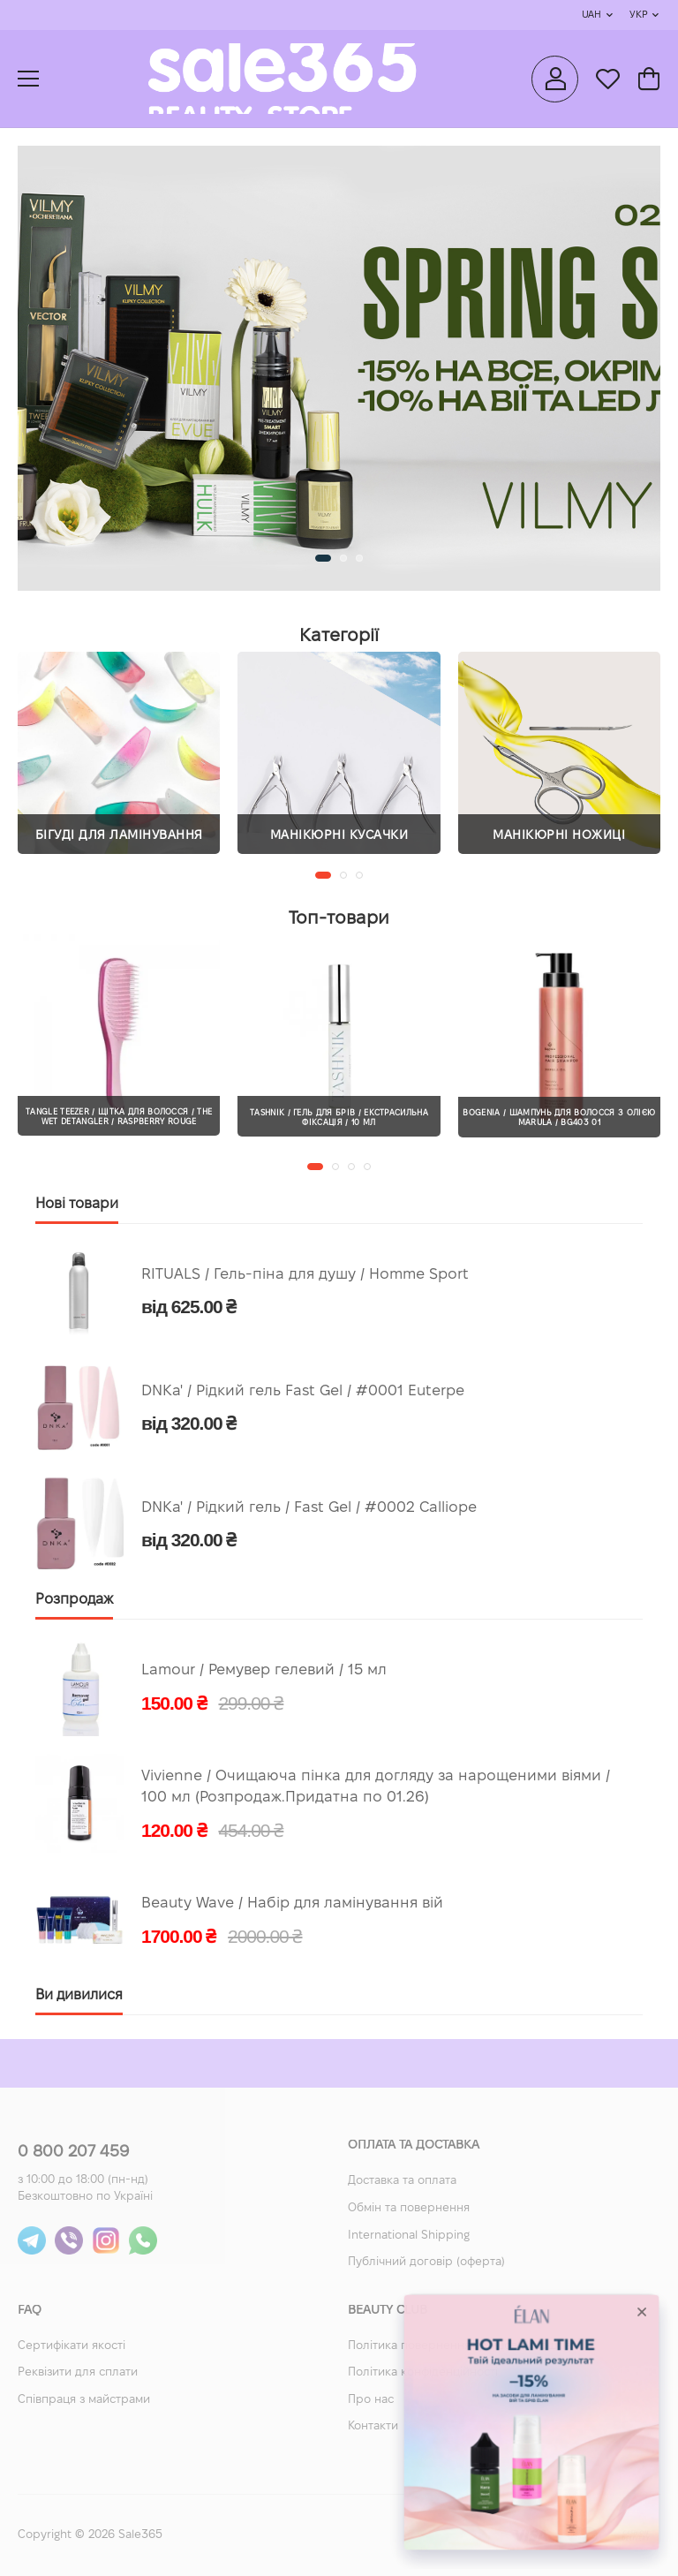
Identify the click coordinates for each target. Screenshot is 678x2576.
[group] (339, 368)
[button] (323, 558)
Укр (638, 15)
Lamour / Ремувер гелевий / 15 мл (264, 1670)
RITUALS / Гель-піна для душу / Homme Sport (305, 1274)
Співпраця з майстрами (84, 2400)
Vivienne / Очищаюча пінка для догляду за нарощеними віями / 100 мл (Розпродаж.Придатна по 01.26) (375, 1787)
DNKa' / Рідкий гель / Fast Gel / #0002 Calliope (309, 1508)
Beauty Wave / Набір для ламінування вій (292, 1903)
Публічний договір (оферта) (426, 2262)
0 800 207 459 (73, 2152)
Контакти (373, 2426)
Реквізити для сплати (78, 2373)
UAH (591, 15)
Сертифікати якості (71, 2346)
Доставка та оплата (402, 2181)
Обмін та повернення (409, 2208)
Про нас (371, 2400)
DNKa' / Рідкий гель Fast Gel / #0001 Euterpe (302, 1391)
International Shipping (409, 2236)
